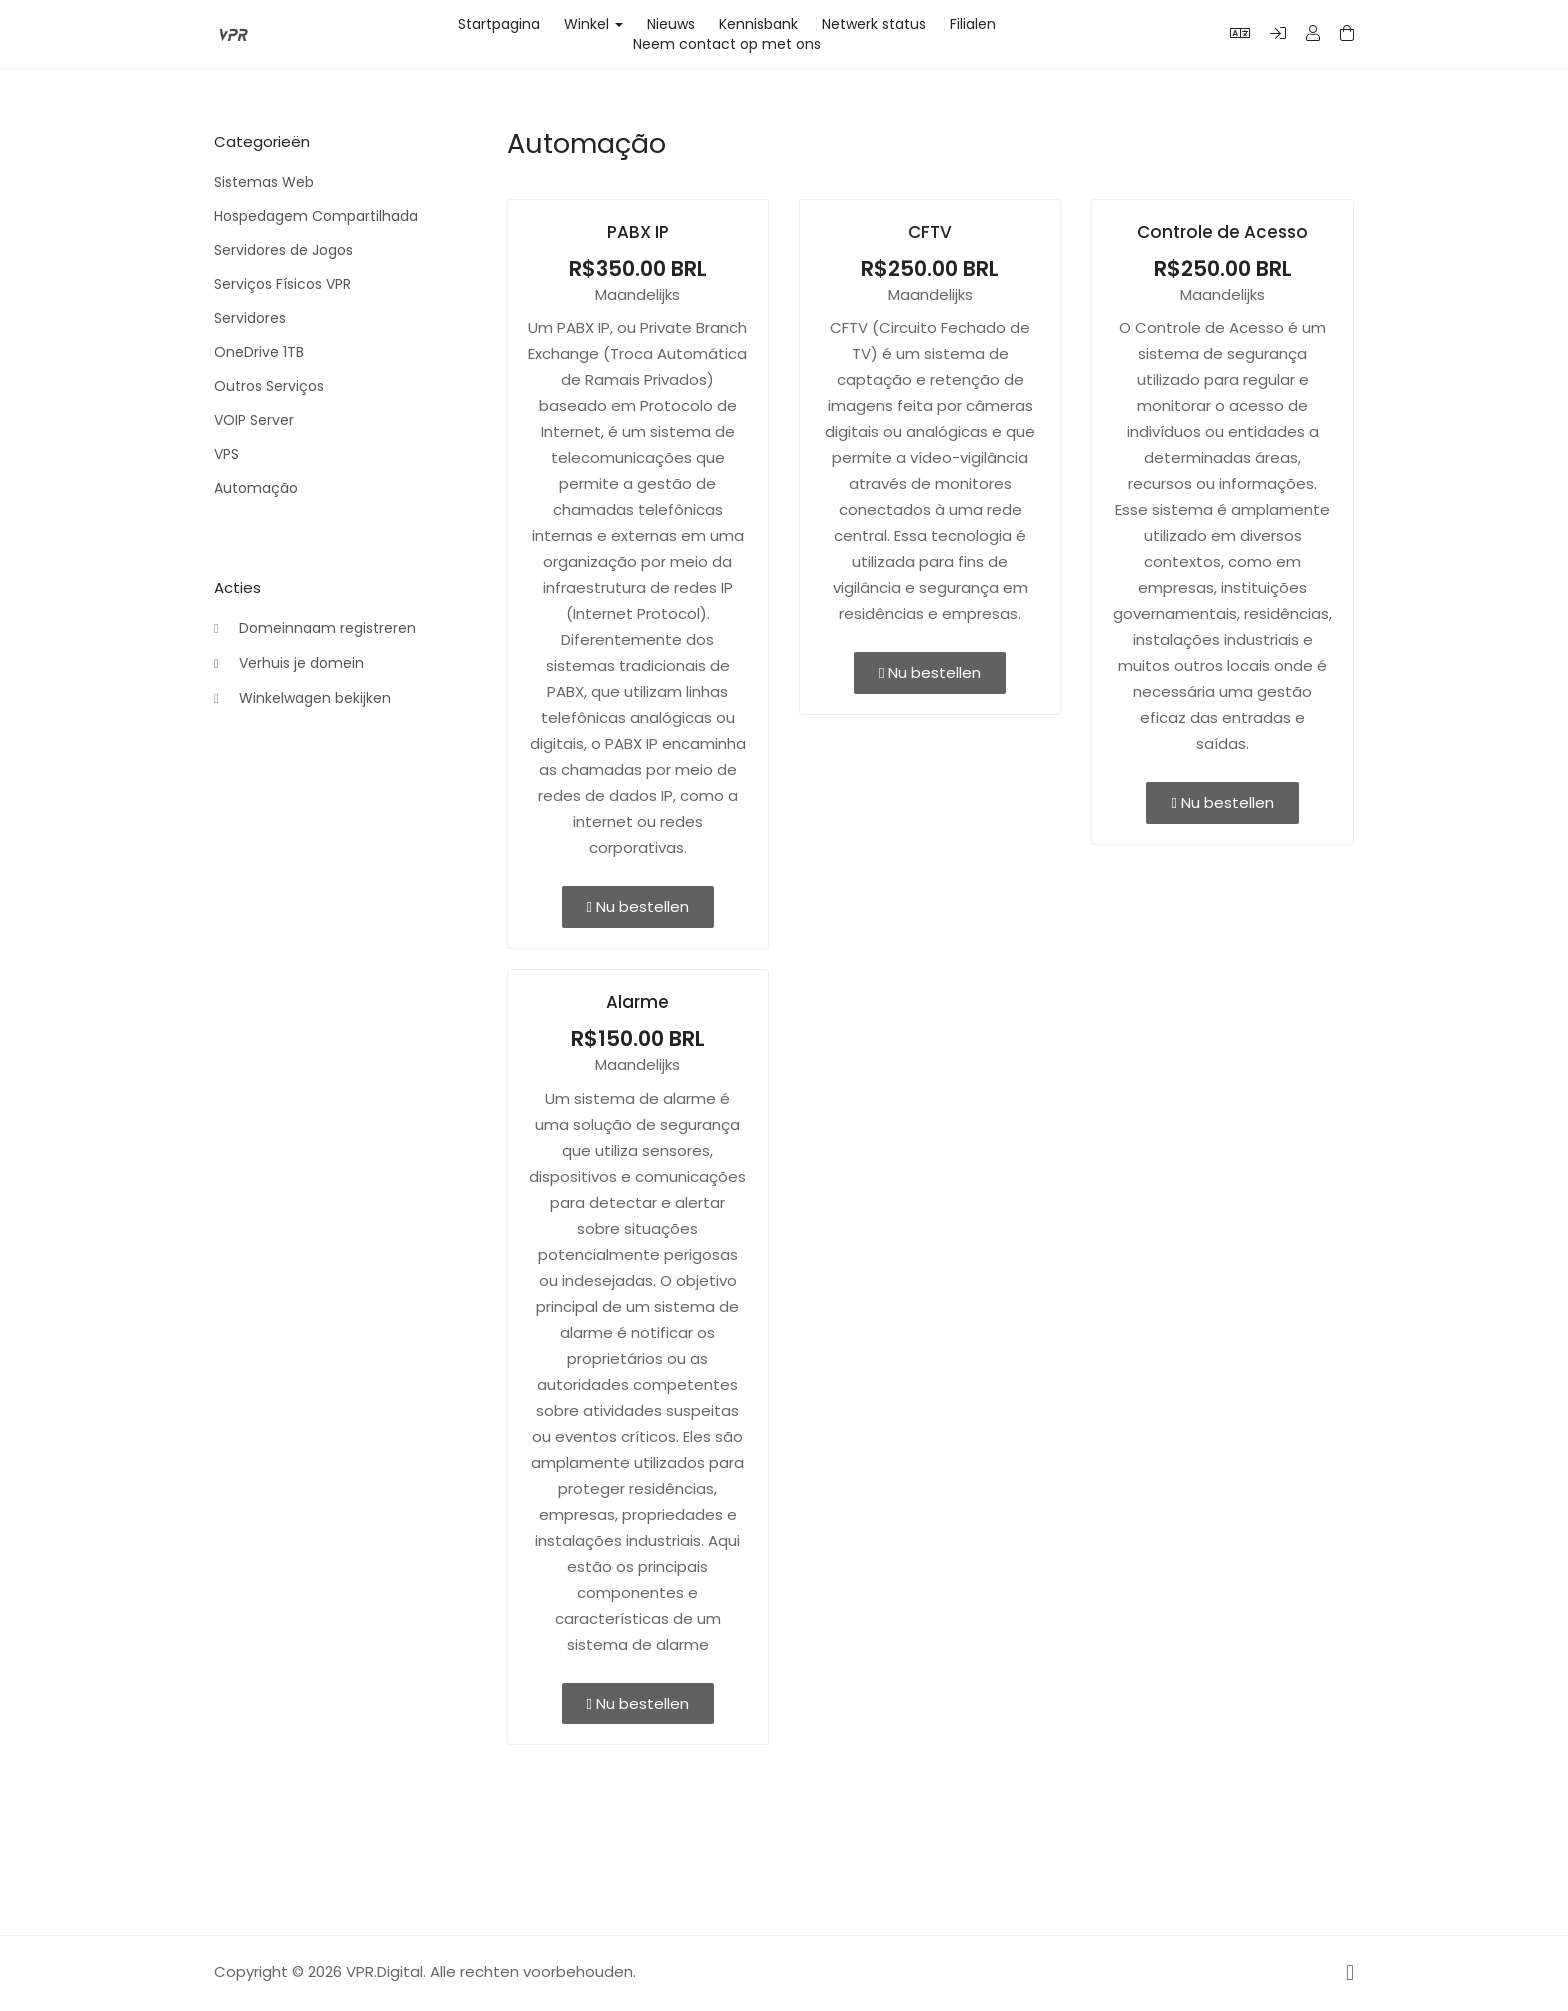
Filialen (973, 24)
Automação (256, 488)
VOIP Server (254, 420)
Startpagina (499, 24)
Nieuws (671, 24)
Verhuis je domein (289, 664)
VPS (226, 454)
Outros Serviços (269, 386)
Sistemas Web (264, 182)
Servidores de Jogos (283, 250)
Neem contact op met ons (727, 44)
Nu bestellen (638, 906)
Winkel (593, 24)
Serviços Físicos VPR (282, 284)
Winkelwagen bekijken (302, 699)
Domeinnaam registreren (315, 629)
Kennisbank (758, 24)
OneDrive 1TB (259, 352)
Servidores (250, 318)
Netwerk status (874, 24)
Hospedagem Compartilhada (316, 216)
